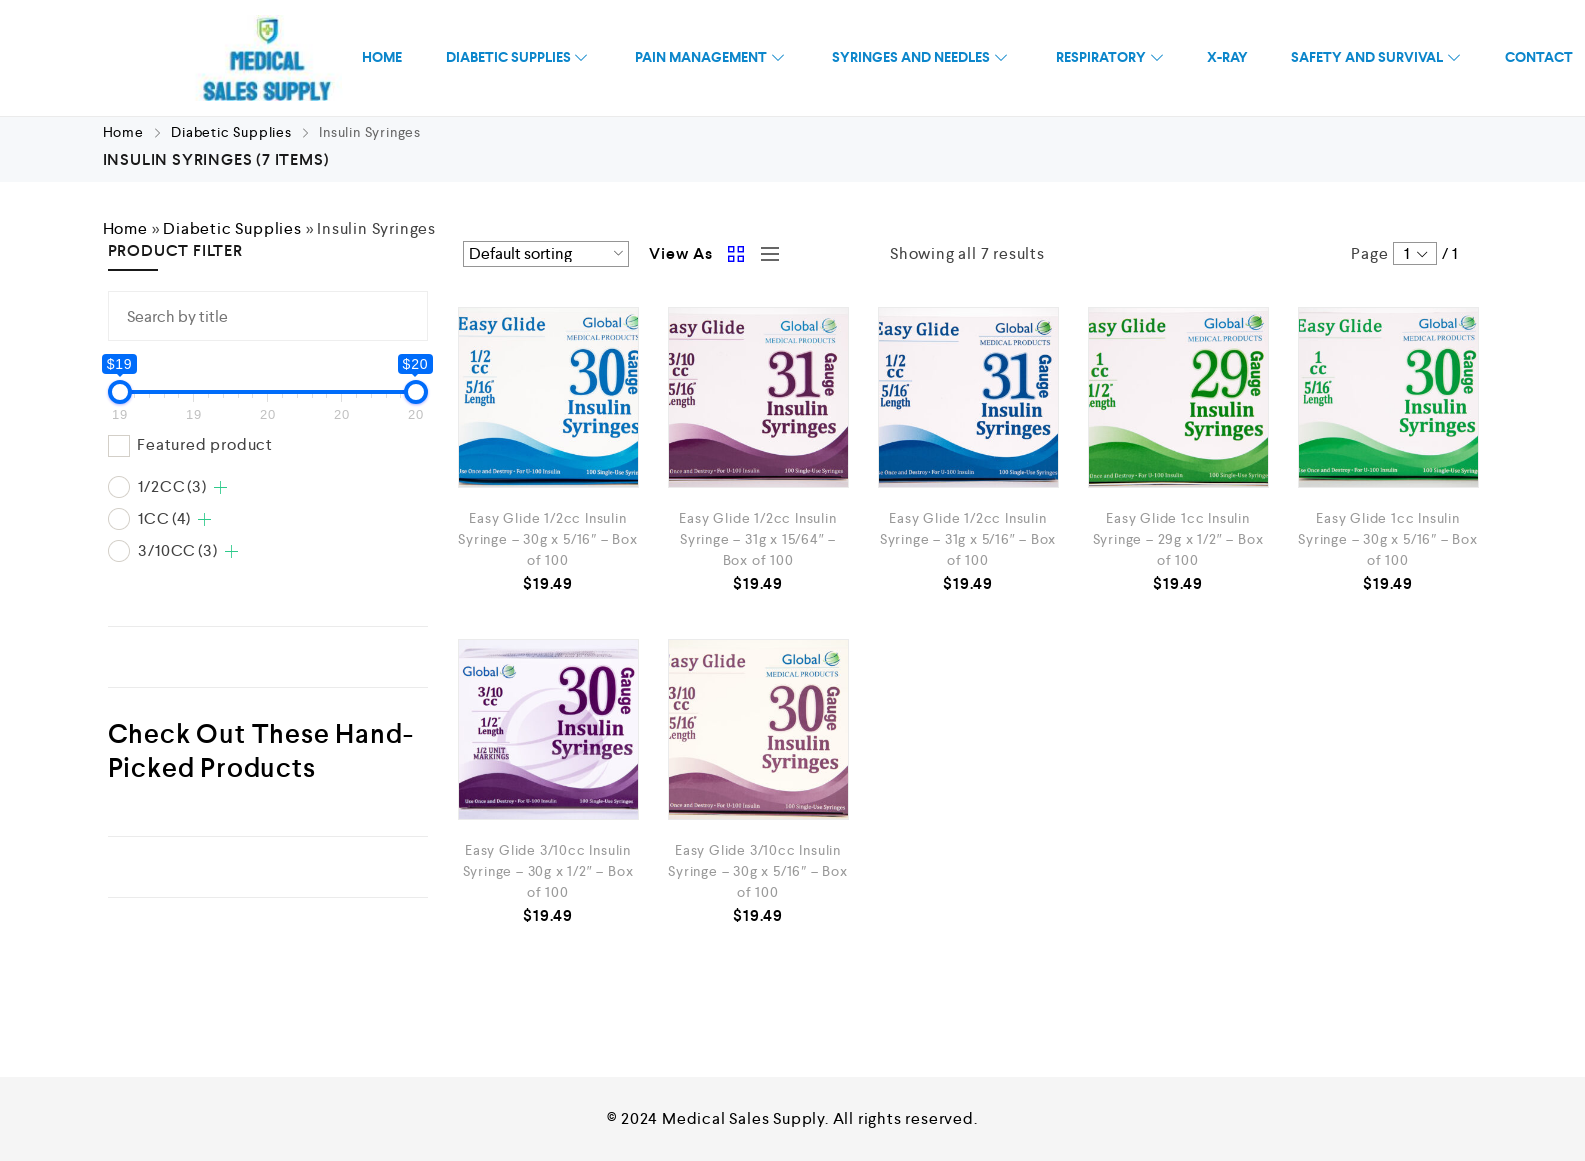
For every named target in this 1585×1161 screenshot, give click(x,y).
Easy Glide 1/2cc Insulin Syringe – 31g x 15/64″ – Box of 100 (757, 539)
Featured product (205, 444)
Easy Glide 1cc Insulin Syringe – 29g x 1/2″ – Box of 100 (1178, 539)
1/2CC (172, 486)
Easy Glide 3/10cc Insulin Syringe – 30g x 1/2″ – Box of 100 (548, 871)
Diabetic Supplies (231, 132)
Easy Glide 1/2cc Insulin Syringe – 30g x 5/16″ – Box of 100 (548, 539)
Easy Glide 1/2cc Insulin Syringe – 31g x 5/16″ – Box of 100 (968, 539)
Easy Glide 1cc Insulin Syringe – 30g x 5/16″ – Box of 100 (1388, 539)
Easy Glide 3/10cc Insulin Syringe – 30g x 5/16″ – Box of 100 (758, 871)
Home (123, 132)
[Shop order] (546, 254)
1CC (164, 518)
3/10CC (177, 550)
